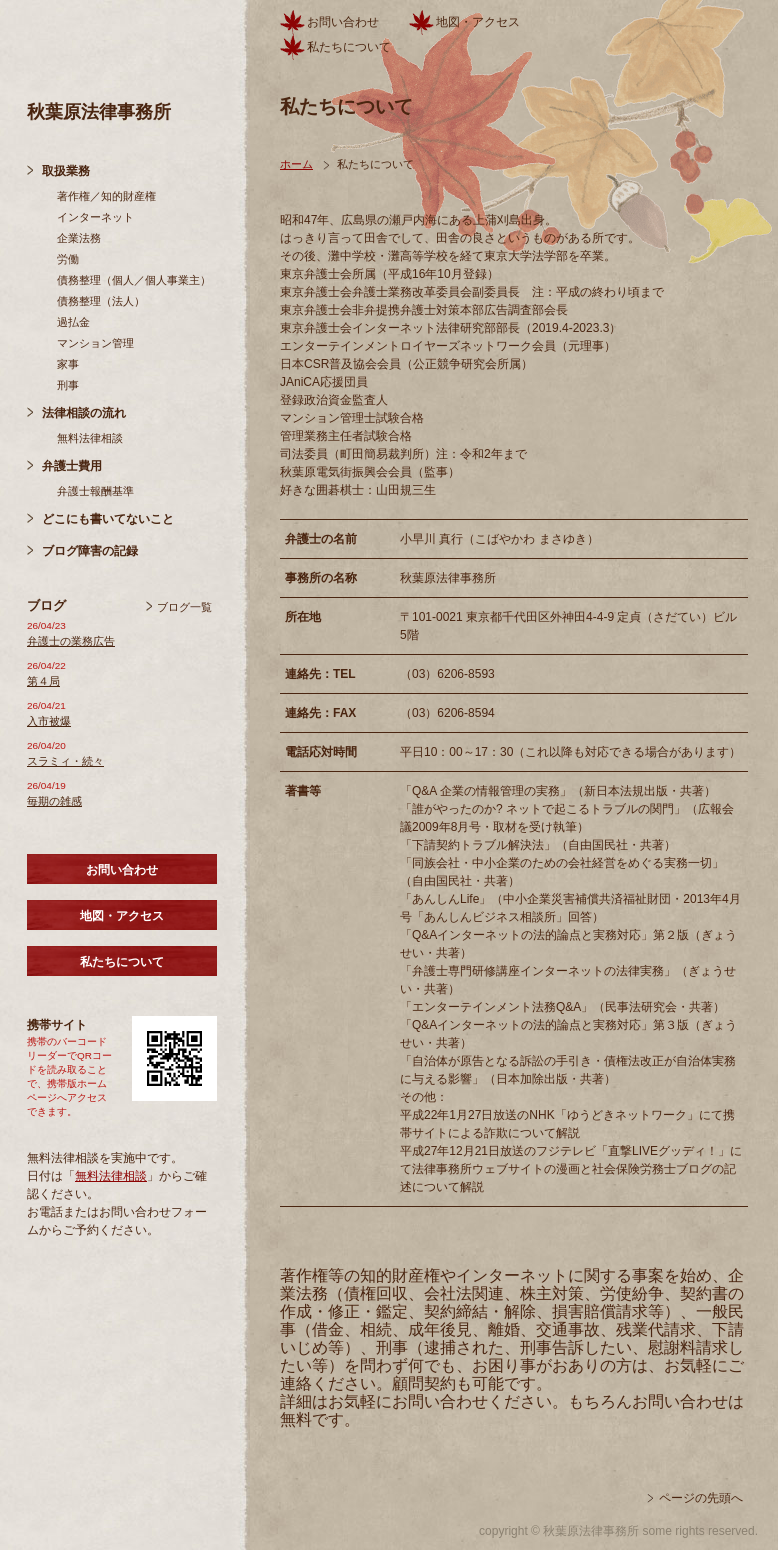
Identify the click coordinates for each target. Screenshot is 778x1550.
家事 (68, 364)
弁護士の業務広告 (71, 641)
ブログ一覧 (184, 607)
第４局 (43, 681)
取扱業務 (66, 171)
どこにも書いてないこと (108, 519)
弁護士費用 (72, 466)
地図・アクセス (122, 916)
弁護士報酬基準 (95, 491)
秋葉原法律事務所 (99, 112)
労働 (68, 259)
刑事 (68, 385)
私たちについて (122, 962)
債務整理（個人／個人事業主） (134, 280)
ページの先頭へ (701, 1498)
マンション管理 (95, 343)
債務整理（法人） (101, 301)
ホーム (296, 164)
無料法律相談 (90, 438)
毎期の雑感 (54, 801)
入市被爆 (49, 721)
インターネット (95, 217)
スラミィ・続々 (65, 761)
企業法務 (79, 238)
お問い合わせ (122, 870)
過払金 (73, 322)
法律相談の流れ (84, 413)
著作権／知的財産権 (106, 196)
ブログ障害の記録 (90, 551)
